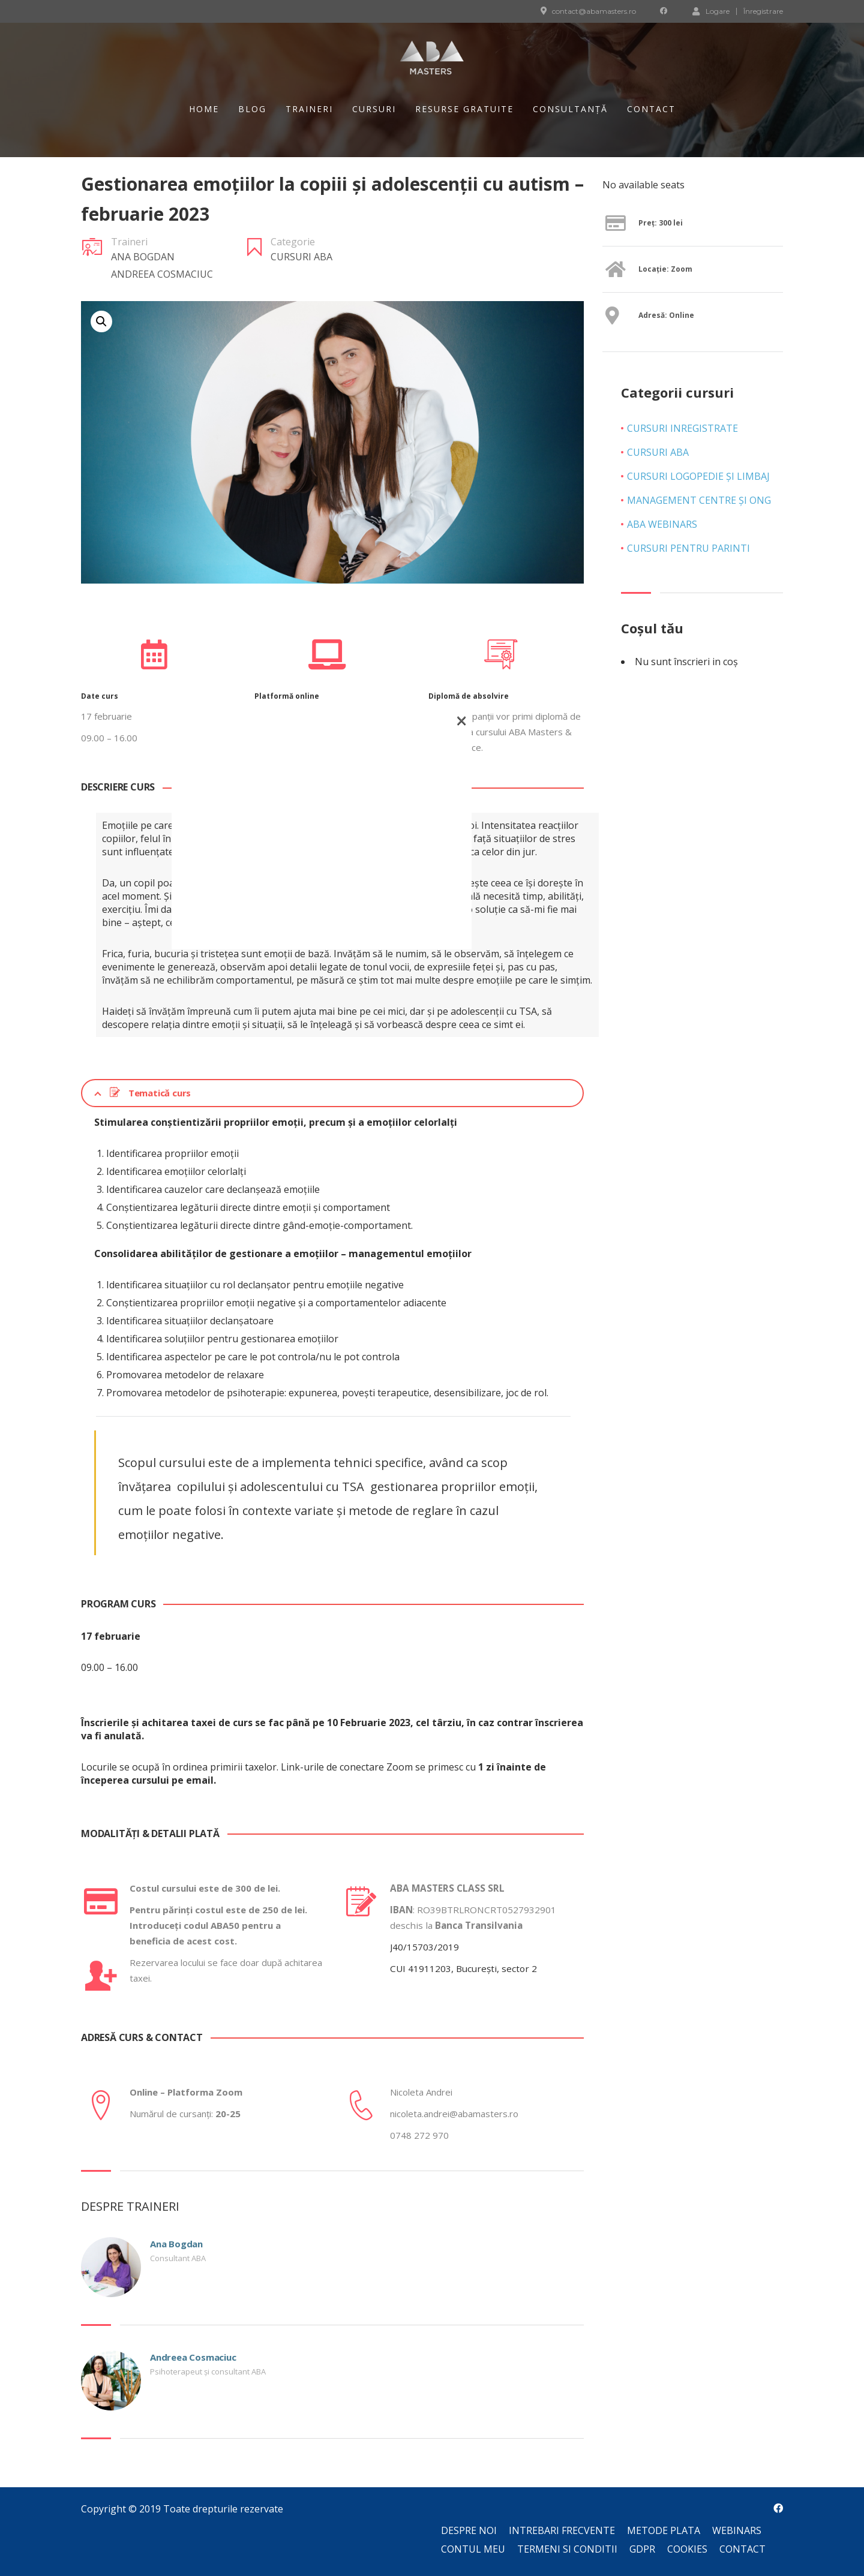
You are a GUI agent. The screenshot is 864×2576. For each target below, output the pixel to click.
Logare (711, 11)
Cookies (687, 2549)
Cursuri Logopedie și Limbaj (698, 476)
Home (204, 109)
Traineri (309, 109)
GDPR (642, 2549)
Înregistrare (763, 11)
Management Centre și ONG (699, 500)
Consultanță (570, 109)
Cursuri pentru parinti (688, 548)
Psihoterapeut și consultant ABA (208, 2371)
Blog (252, 109)
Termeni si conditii (567, 2549)
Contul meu (473, 2549)
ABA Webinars (662, 524)
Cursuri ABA (301, 256)
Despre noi (469, 2530)
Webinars (736, 2530)
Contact (651, 109)
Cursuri (374, 109)
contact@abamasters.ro (594, 11)
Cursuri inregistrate (682, 428)
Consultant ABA (178, 2258)
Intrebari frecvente (562, 2530)
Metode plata (663, 2530)
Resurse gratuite (464, 109)
